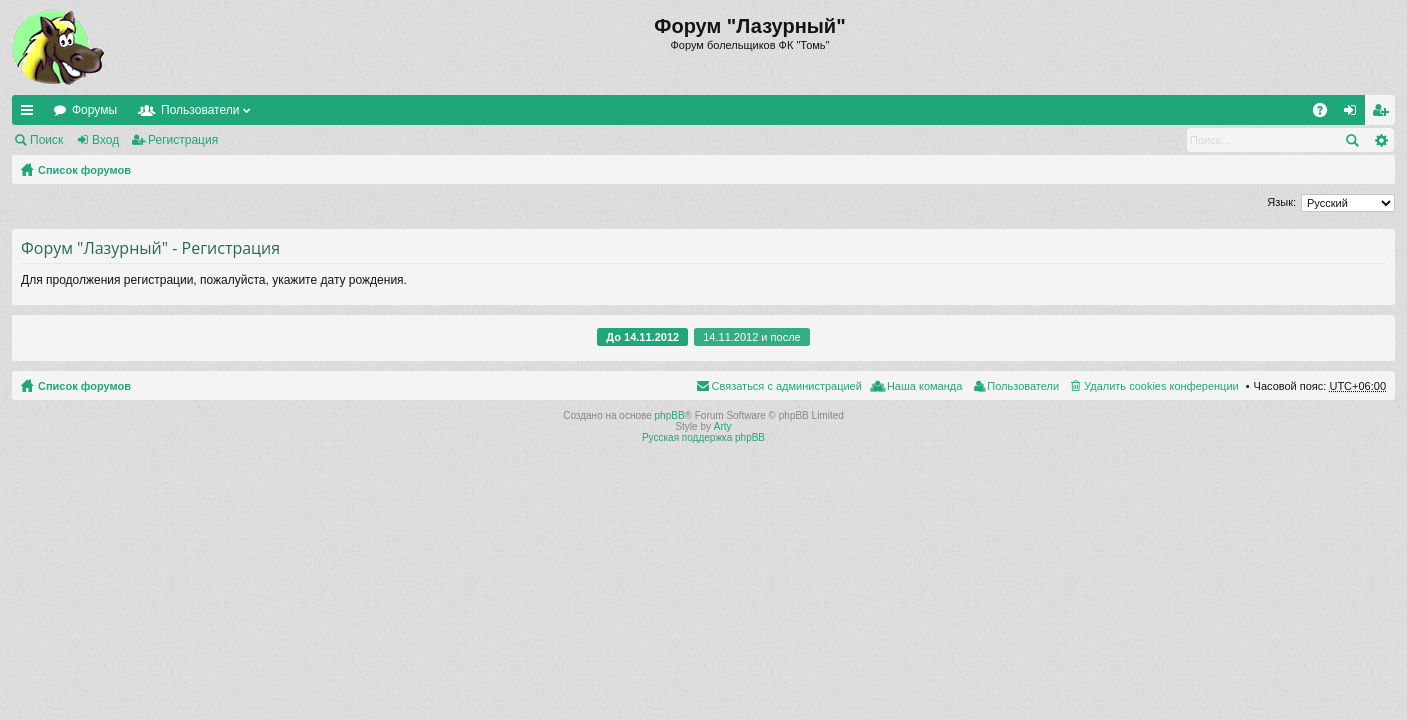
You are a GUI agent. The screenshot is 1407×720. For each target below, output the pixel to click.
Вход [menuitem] (1354, 114)
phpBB (670, 415)
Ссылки (31, 114)
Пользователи (200, 110)
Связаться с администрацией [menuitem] (787, 386)
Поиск (46, 140)
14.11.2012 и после (751, 337)
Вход (105, 140)
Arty (723, 426)
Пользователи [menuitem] (1023, 386)
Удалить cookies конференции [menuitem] (1161, 386)
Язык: (1281, 202)
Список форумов (84, 170)
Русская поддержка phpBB (703, 437)
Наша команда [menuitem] (924, 386)
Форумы (94, 110)
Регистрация (183, 140)
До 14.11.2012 (642, 337)
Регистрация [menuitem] (1384, 114)
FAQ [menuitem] (1326, 114)
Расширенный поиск (1380, 140)
